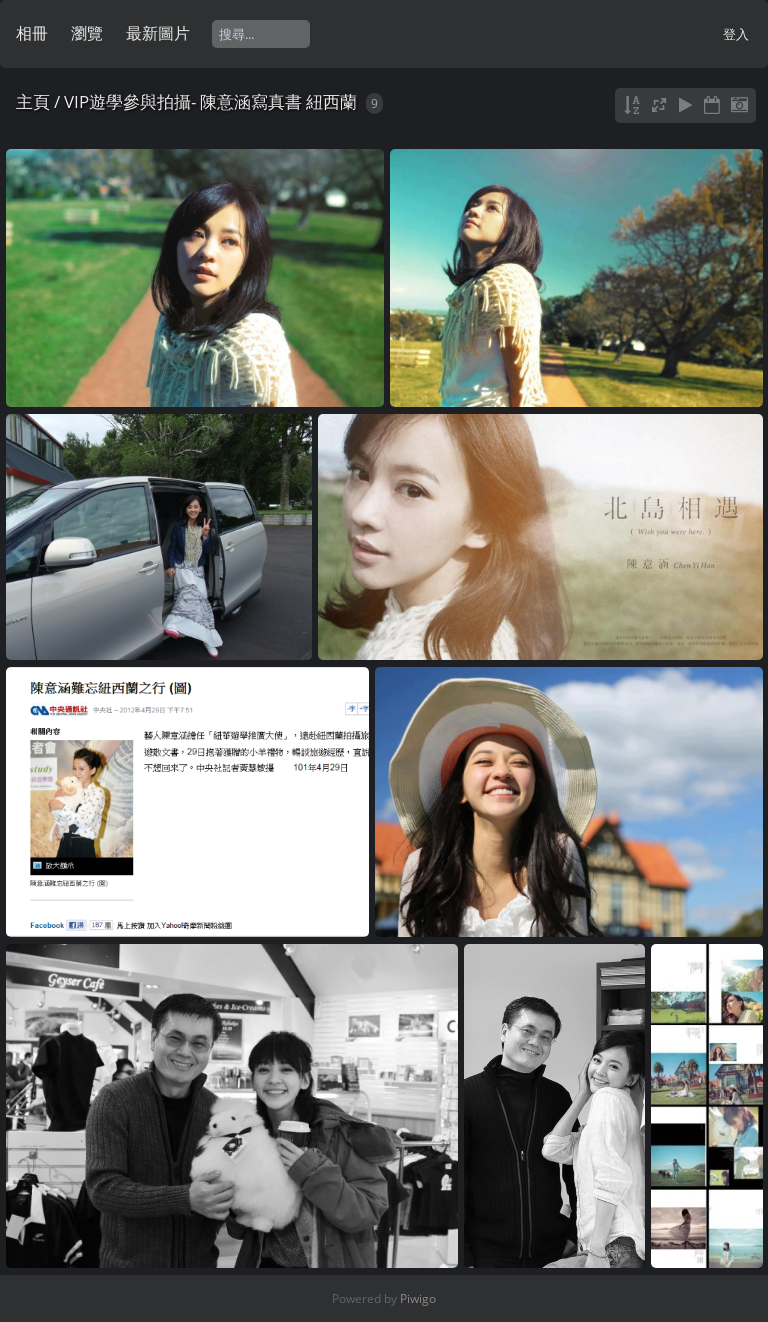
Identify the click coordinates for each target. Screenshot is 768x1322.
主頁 (33, 101)
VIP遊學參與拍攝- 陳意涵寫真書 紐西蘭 (210, 101)
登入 (736, 34)
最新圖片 (158, 33)
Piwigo (418, 1298)
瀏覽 (87, 33)
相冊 (32, 33)
